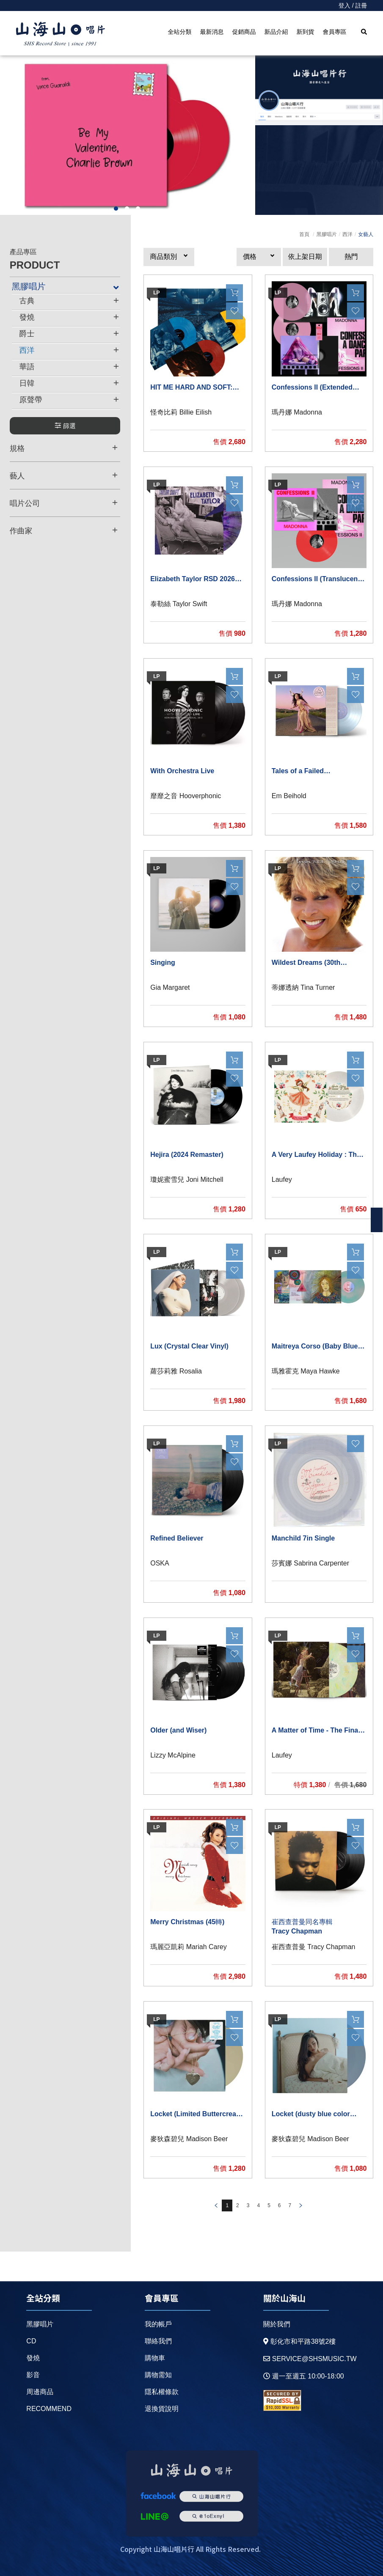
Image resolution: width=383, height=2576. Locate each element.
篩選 (65, 425)
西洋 (347, 234)
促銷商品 (244, 31)
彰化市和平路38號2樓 (299, 2341)
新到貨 (305, 31)
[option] (127, 135)
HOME (60, 34)
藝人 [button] (64, 475)
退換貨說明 (162, 2408)
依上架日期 (305, 257)
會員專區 (334, 31)
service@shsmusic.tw (310, 2358)
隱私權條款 (162, 2391)
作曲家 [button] (64, 530)
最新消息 (211, 31)
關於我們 (276, 2324)
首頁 (304, 234)
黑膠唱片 (327, 234)
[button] (168, 257)
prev (216, 2205)
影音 (33, 2374)
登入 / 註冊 (353, 5)
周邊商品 (39, 2391)
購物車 (155, 2358)
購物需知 (158, 2374)
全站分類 (179, 31)
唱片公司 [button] (64, 503)
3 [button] (138, 208)
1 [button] (116, 208)
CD (31, 2341)
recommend (49, 2408)
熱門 (351, 257)
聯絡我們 (158, 2341)
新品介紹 (276, 31)
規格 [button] (64, 448)
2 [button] (127, 208)
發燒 (33, 2358)
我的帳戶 (158, 2324)
